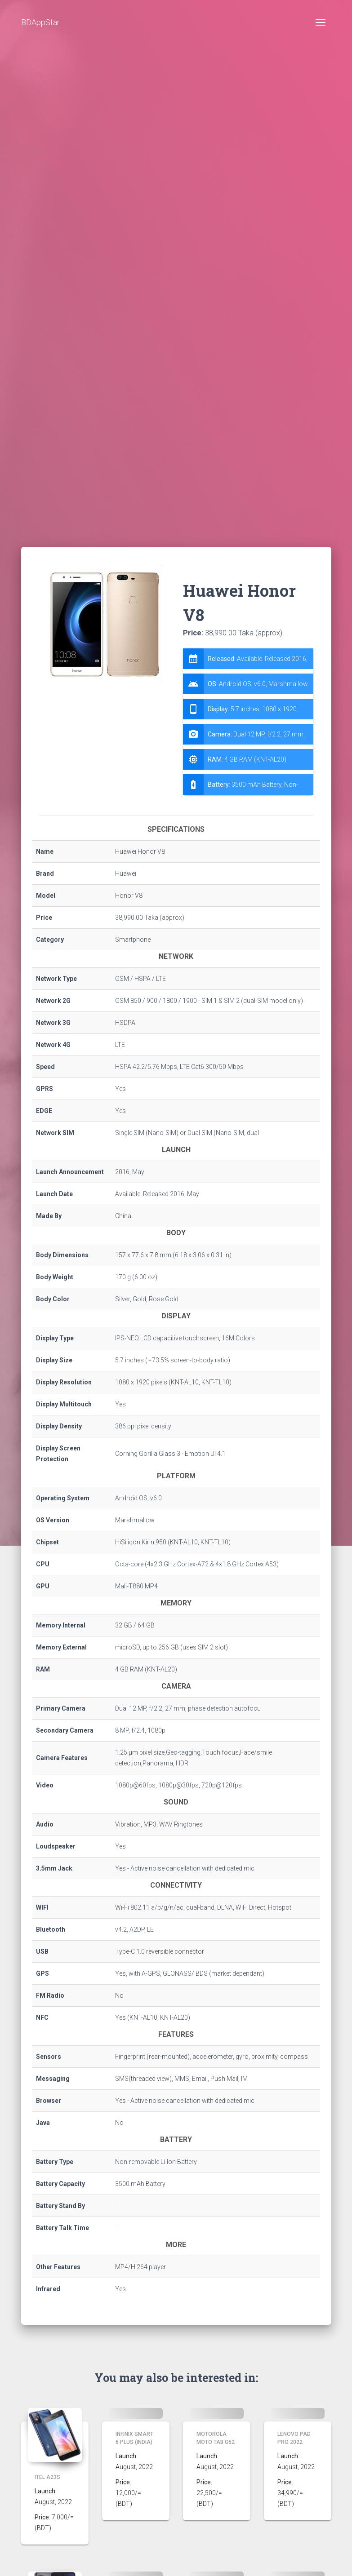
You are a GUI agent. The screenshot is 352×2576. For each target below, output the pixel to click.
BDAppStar (40, 22)
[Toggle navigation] (320, 22)
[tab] (248, 721)
